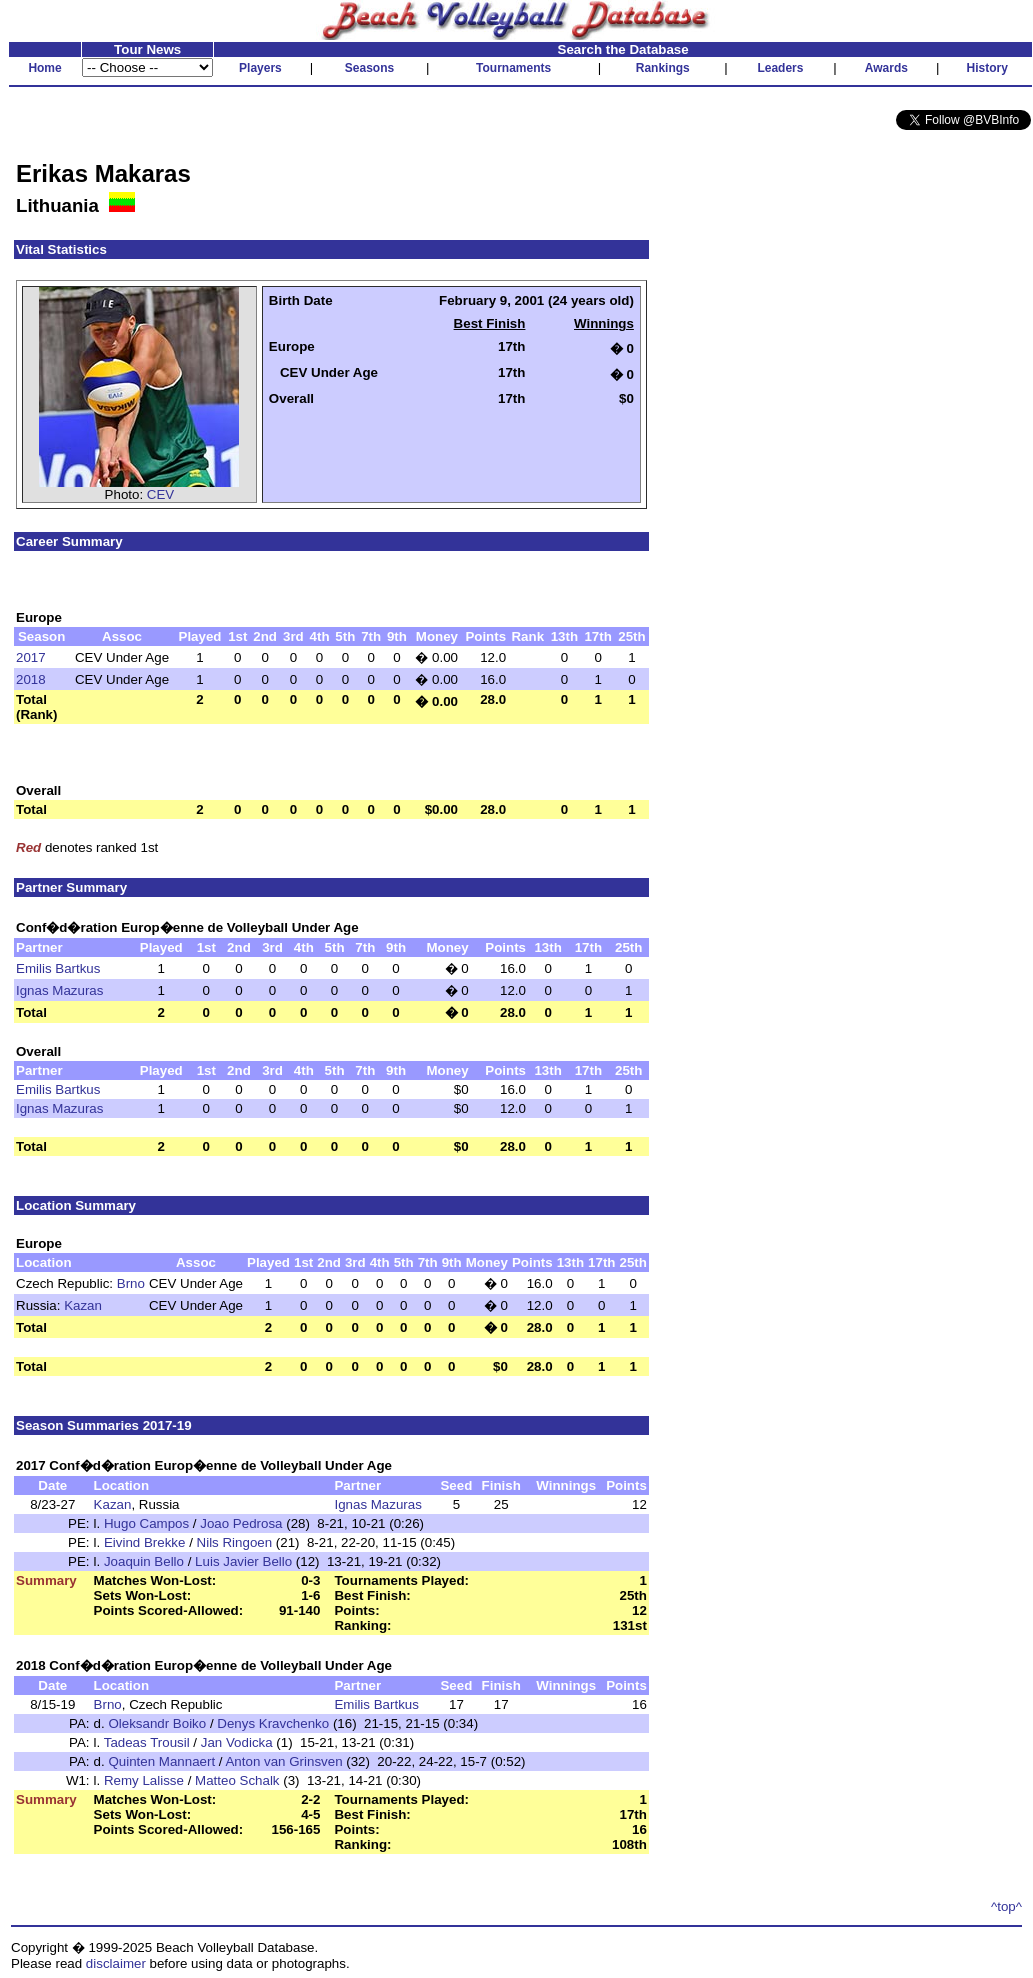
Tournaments (513, 68)
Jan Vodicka (237, 1742)
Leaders (780, 68)
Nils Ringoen (235, 1542)
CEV (160, 494)
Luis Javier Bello (243, 1561)
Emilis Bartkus (58, 968)
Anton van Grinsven (283, 1761)
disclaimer (116, 1963)
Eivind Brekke (145, 1542)
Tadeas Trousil (147, 1742)
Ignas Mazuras (59, 990)
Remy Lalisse (144, 1780)
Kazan (83, 1305)
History (987, 68)
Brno (131, 1283)
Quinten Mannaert (161, 1761)
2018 (31, 679)
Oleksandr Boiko (157, 1723)
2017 (31, 657)
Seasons (369, 68)
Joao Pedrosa (241, 1523)
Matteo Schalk (237, 1780)
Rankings (663, 68)
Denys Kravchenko (273, 1723)
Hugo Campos (146, 1523)
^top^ (1006, 1906)
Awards (886, 68)
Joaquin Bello (144, 1561)
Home (44, 68)
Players (260, 68)
